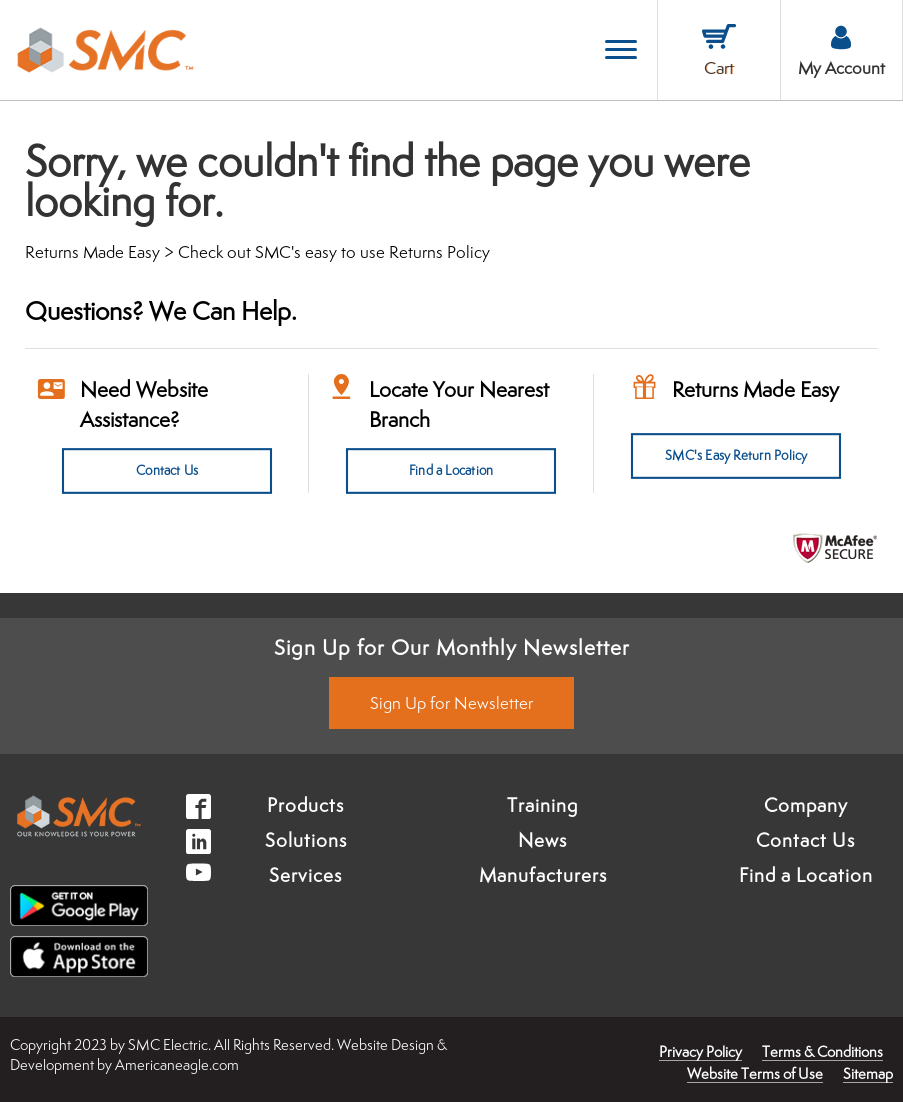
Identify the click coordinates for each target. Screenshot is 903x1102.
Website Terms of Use (755, 1073)
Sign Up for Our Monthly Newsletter (452, 647)
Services (305, 875)
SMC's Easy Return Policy (736, 456)
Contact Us (166, 471)
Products (305, 805)
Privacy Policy (700, 1051)
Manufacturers (543, 875)
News (542, 840)
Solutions (306, 840)
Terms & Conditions (822, 1051)
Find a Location (451, 471)
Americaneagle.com (177, 1064)
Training (542, 805)
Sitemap (868, 1073)
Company (806, 805)
